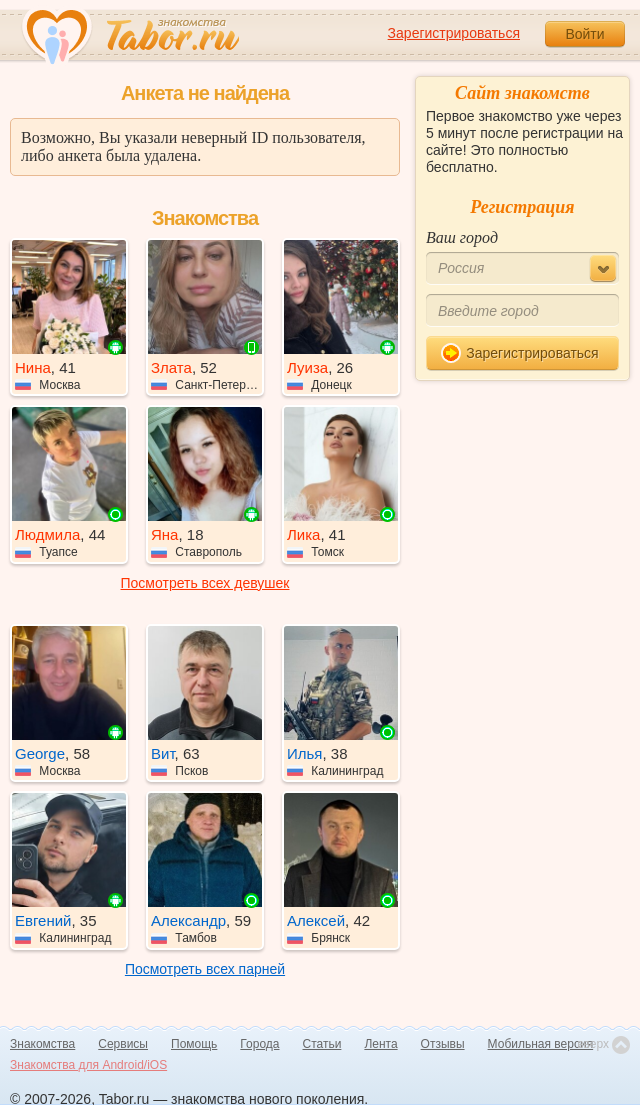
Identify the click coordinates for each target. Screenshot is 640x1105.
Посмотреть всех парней (205, 969)
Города (259, 1044)
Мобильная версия (541, 1044)
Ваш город (462, 237)
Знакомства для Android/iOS (88, 1065)
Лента (380, 1044)
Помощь (194, 1044)
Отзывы (443, 1044)
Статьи (322, 1044)
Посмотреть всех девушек (205, 583)
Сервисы (123, 1044)
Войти (584, 34)
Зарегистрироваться (454, 33)
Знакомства (42, 1044)
